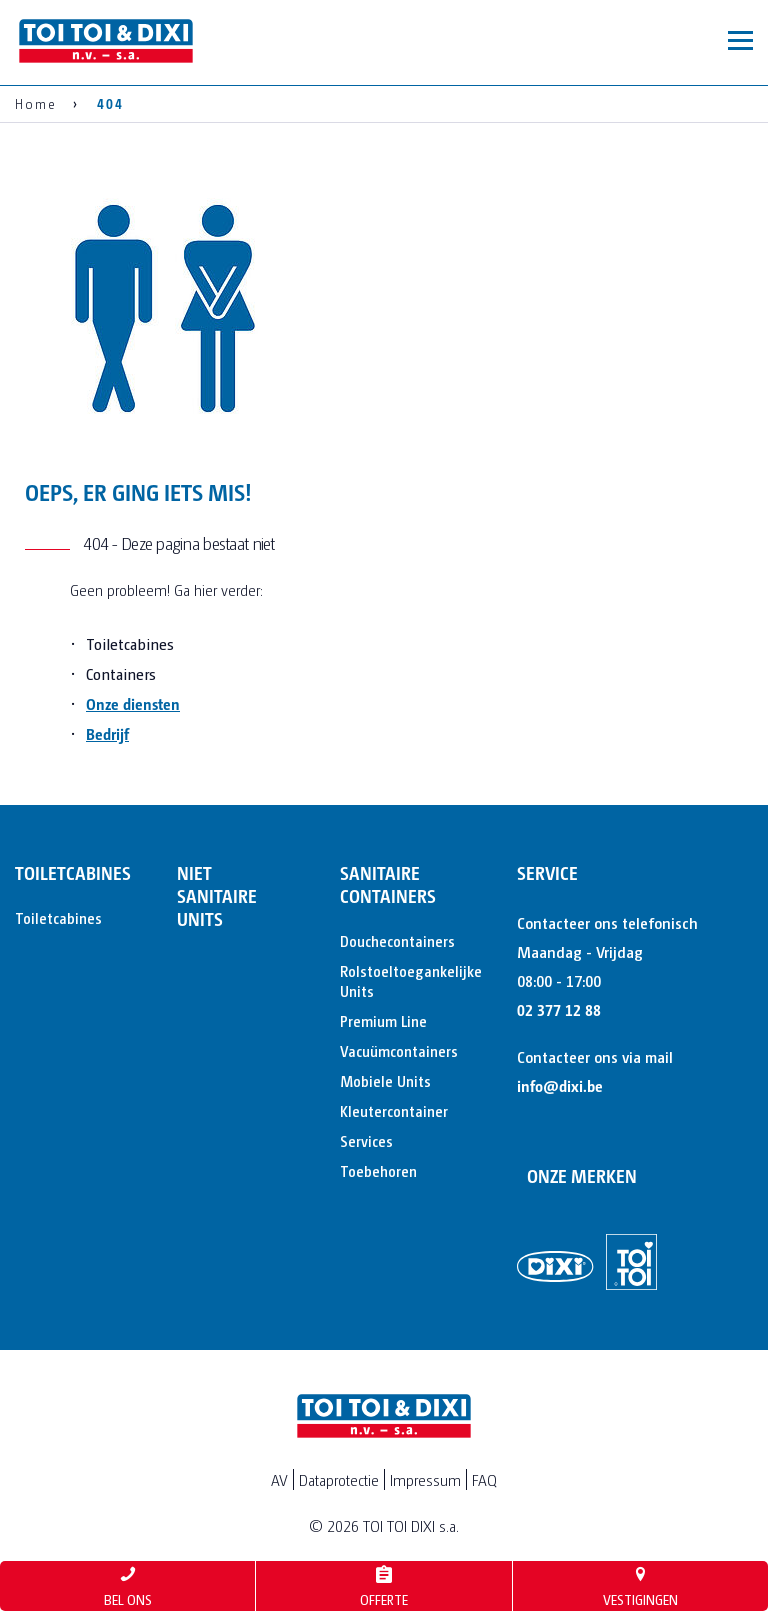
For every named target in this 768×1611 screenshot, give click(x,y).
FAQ (484, 1479)
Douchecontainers (396, 940)
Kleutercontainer (394, 1110)
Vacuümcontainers (396, 1050)
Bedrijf (107, 733)
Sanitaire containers (388, 884)
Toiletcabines (71, 872)
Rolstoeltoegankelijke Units (396, 980)
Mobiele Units (385, 1080)
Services (366, 1140)
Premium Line (383, 1020)
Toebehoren (378, 1170)
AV (279, 1479)
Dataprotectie (339, 1479)
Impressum (425, 1479)
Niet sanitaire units (217, 895)
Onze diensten (133, 703)
